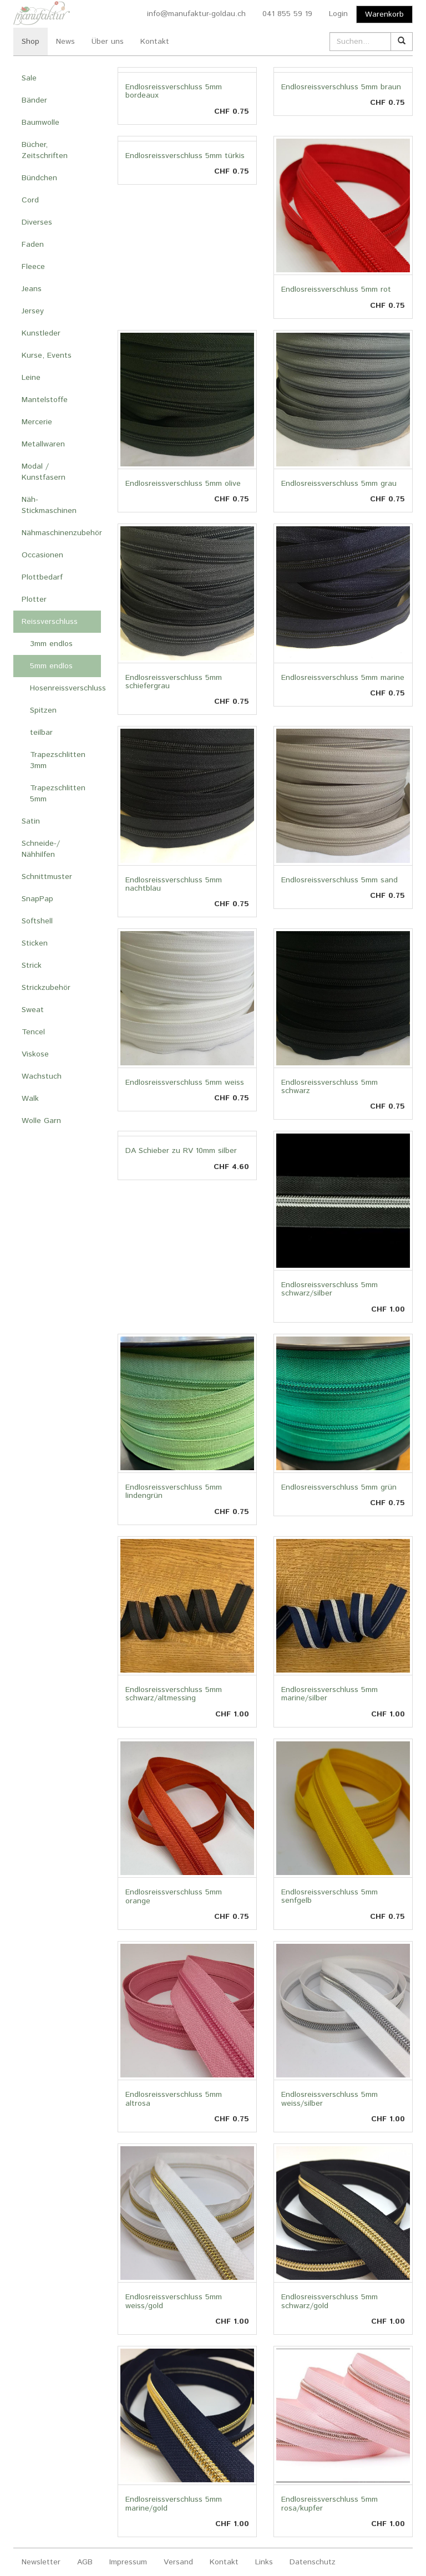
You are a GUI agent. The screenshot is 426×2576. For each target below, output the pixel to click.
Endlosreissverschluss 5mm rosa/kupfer (329, 2503)
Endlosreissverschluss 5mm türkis (185, 155)
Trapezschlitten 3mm (57, 760)
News (65, 41)
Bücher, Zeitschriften (45, 150)
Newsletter (41, 2562)
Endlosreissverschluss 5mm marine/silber (329, 1694)
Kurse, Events (47, 355)
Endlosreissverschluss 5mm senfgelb (329, 1896)
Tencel (33, 1032)
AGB (85, 2562)
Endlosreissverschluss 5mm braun (341, 87)
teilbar (41, 732)
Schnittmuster (47, 876)
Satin (31, 821)
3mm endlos (51, 643)
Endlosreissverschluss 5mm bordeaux (173, 91)
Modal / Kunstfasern (43, 472)
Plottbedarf (42, 577)
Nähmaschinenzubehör (61, 532)
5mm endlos (51, 666)
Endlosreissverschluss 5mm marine (342, 677)
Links (264, 2562)
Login (338, 13)
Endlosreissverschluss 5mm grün (339, 1487)
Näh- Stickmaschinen (49, 505)
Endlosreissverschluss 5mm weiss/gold (173, 2301)
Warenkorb (384, 14)
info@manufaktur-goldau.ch (196, 13)
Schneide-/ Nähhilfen (41, 849)
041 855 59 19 (287, 13)
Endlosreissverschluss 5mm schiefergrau (173, 682)
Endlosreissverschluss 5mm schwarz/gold (329, 2301)
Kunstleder (41, 333)
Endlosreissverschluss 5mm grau (339, 483)
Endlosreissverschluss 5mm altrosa (173, 2098)
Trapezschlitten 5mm (57, 794)
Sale (29, 78)
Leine (31, 377)
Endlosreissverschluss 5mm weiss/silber (329, 2098)
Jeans (32, 288)
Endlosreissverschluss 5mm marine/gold (173, 2503)
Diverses (37, 222)
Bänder (34, 100)
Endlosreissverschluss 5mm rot (336, 289)
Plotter (34, 599)
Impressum (128, 2562)
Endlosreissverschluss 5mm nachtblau (173, 884)
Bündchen (39, 178)
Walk (30, 1098)
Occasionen (42, 555)
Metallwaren (43, 444)
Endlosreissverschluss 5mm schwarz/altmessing (173, 1694)
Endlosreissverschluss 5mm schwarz (329, 1086)
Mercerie (37, 422)
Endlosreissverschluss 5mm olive (183, 483)
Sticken (35, 943)
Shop (30, 41)
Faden (33, 244)
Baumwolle (40, 122)
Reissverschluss (50, 621)
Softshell (37, 921)
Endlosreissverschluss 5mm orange (173, 1896)
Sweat (33, 1009)
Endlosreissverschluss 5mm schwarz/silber (329, 1289)
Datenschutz (313, 2562)
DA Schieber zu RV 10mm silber (181, 1150)
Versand (178, 2562)
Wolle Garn (41, 1120)
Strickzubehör (46, 987)
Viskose (35, 1054)
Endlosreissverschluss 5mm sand (339, 880)
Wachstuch (42, 1076)
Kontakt (154, 41)
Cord (30, 200)
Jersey (33, 311)
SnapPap (37, 899)
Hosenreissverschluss (65, 688)
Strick (32, 965)
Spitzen (43, 710)
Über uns (108, 41)
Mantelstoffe (45, 399)
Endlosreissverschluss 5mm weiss (184, 1082)
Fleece (33, 266)
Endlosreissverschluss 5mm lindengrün (173, 1491)
